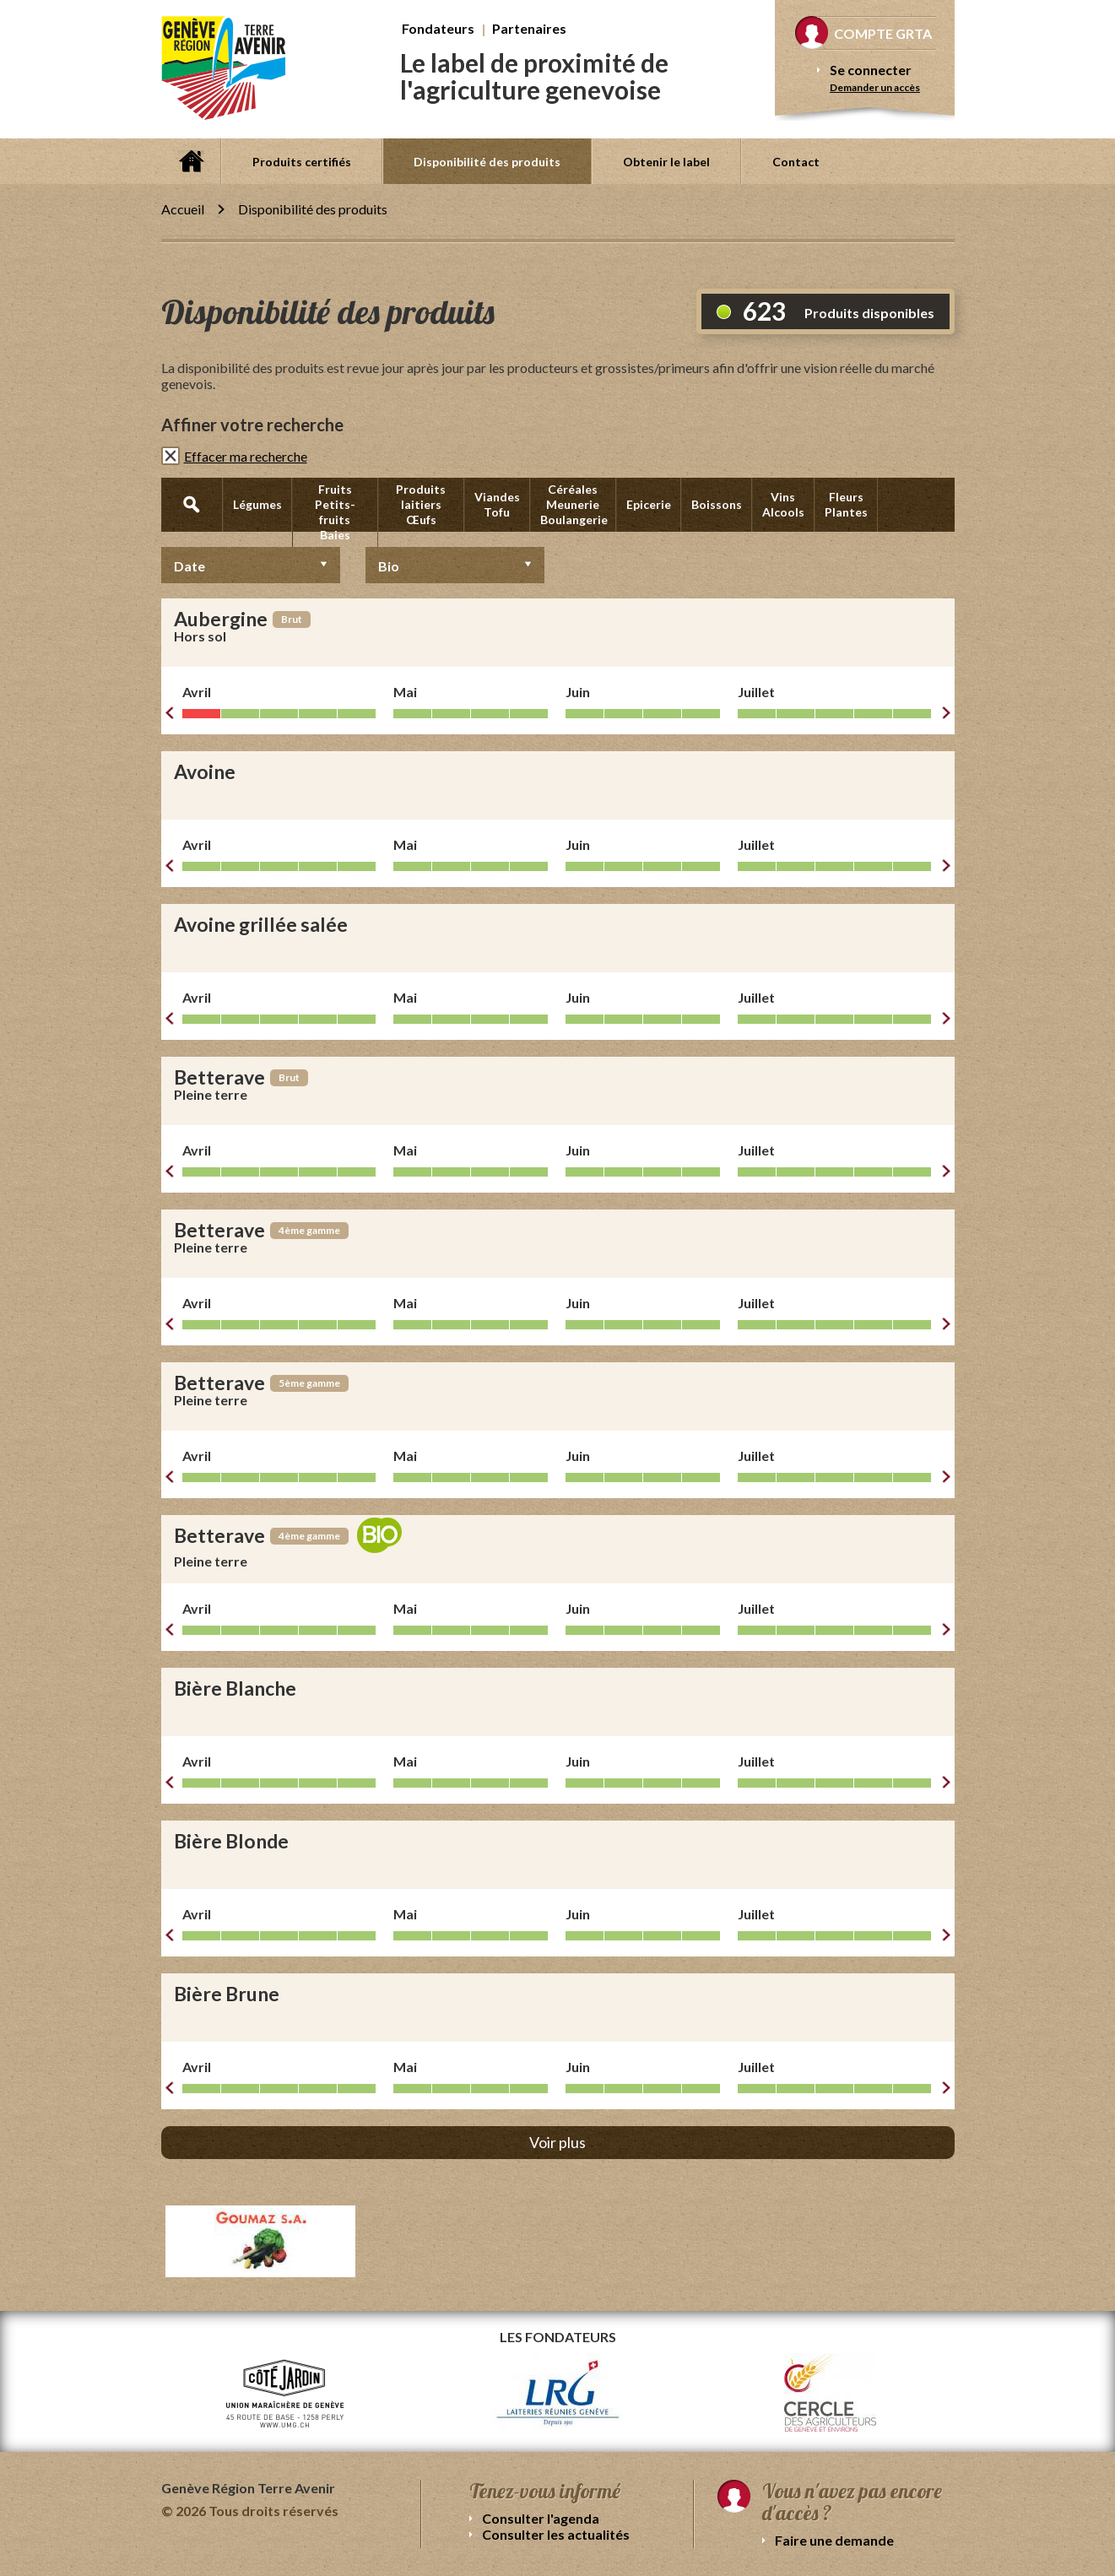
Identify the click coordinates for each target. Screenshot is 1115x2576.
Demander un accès (875, 87)
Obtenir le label (666, 161)
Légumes (257, 504)
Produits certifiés (301, 161)
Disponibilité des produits (487, 161)
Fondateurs (438, 28)
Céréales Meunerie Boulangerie (574, 504)
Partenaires (529, 28)
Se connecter (871, 70)
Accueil (190, 161)
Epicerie (648, 504)
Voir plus (557, 2142)
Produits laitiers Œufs (421, 504)
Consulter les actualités (556, 2534)
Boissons (716, 504)
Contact (796, 161)
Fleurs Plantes (846, 504)
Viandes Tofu (497, 504)
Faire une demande (834, 2540)
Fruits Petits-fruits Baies (335, 512)
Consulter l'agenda (540, 2518)
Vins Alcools (783, 504)
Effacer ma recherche (245, 456)
